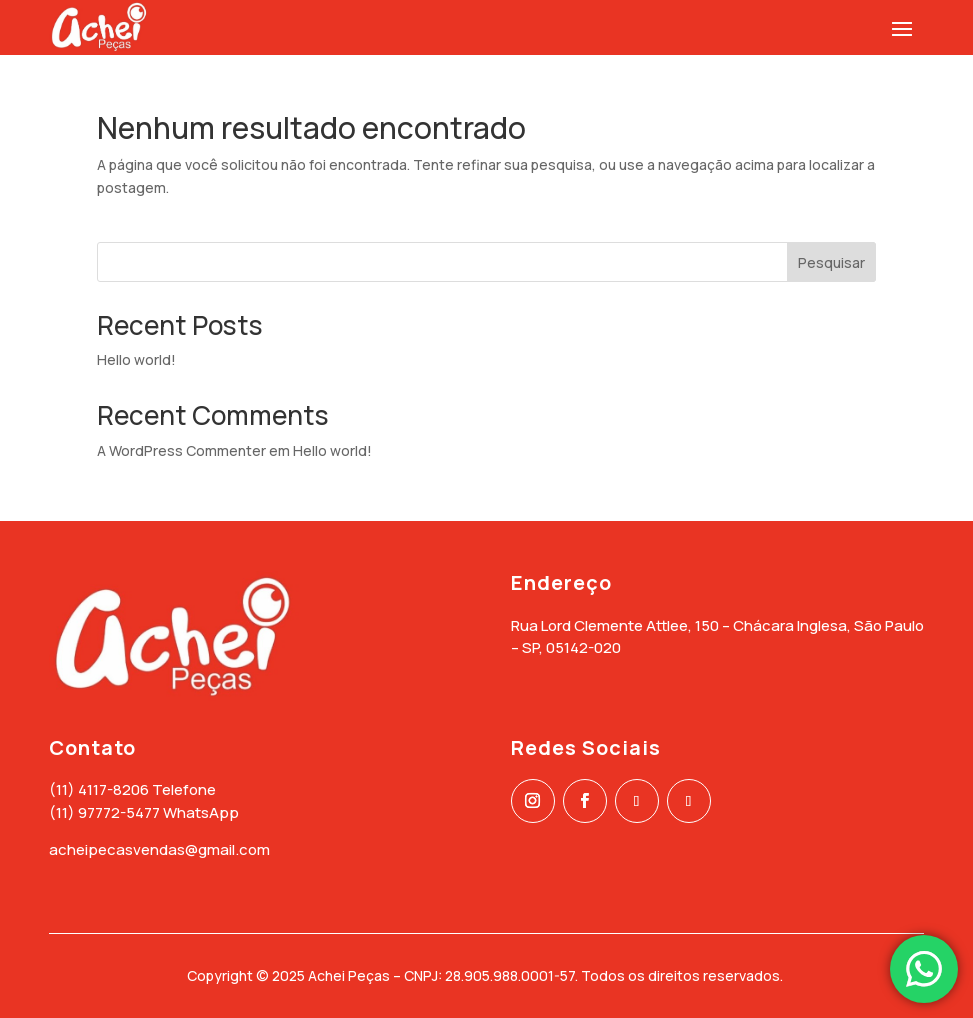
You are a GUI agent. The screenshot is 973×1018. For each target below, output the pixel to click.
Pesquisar (831, 262)
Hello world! (136, 359)
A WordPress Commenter (181, 450)
